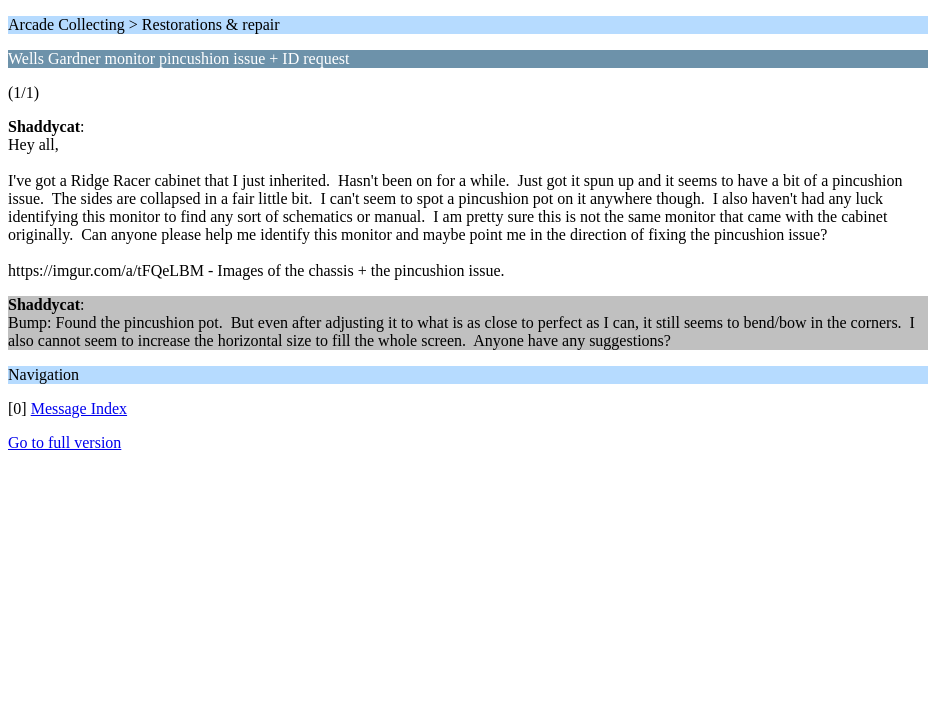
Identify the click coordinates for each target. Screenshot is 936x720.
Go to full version (64, 442)
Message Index (79, 408)
